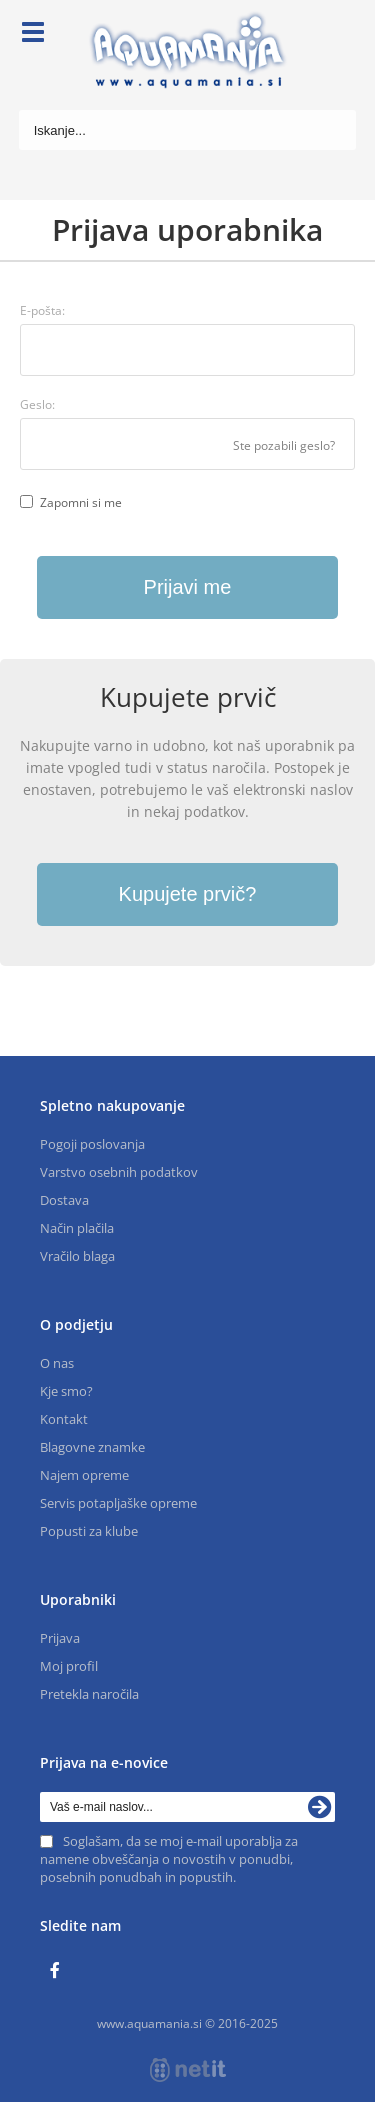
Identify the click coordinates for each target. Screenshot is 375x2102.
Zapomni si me (81, 502)
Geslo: (37, 404)
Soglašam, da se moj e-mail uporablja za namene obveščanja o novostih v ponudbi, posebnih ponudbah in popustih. (169, 1859)
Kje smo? (66, 1391)
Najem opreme (84, 1475)
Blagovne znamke (92, 1447)
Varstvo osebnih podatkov (119, 1172)
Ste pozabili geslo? (284, 445)
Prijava (60, 1638)
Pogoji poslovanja (92, 1144)
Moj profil (69, 1666)
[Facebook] (60, 1971)
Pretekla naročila (89, 1694)
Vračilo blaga (77, 1256)
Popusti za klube (89, 1531)
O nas (57, 1363)
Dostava (64, 1200)
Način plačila (77, 1228)
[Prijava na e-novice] (320, 1807)
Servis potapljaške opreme (118, 1503)
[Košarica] (341, 35)
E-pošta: (42, 310)
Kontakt (64, 1419)
